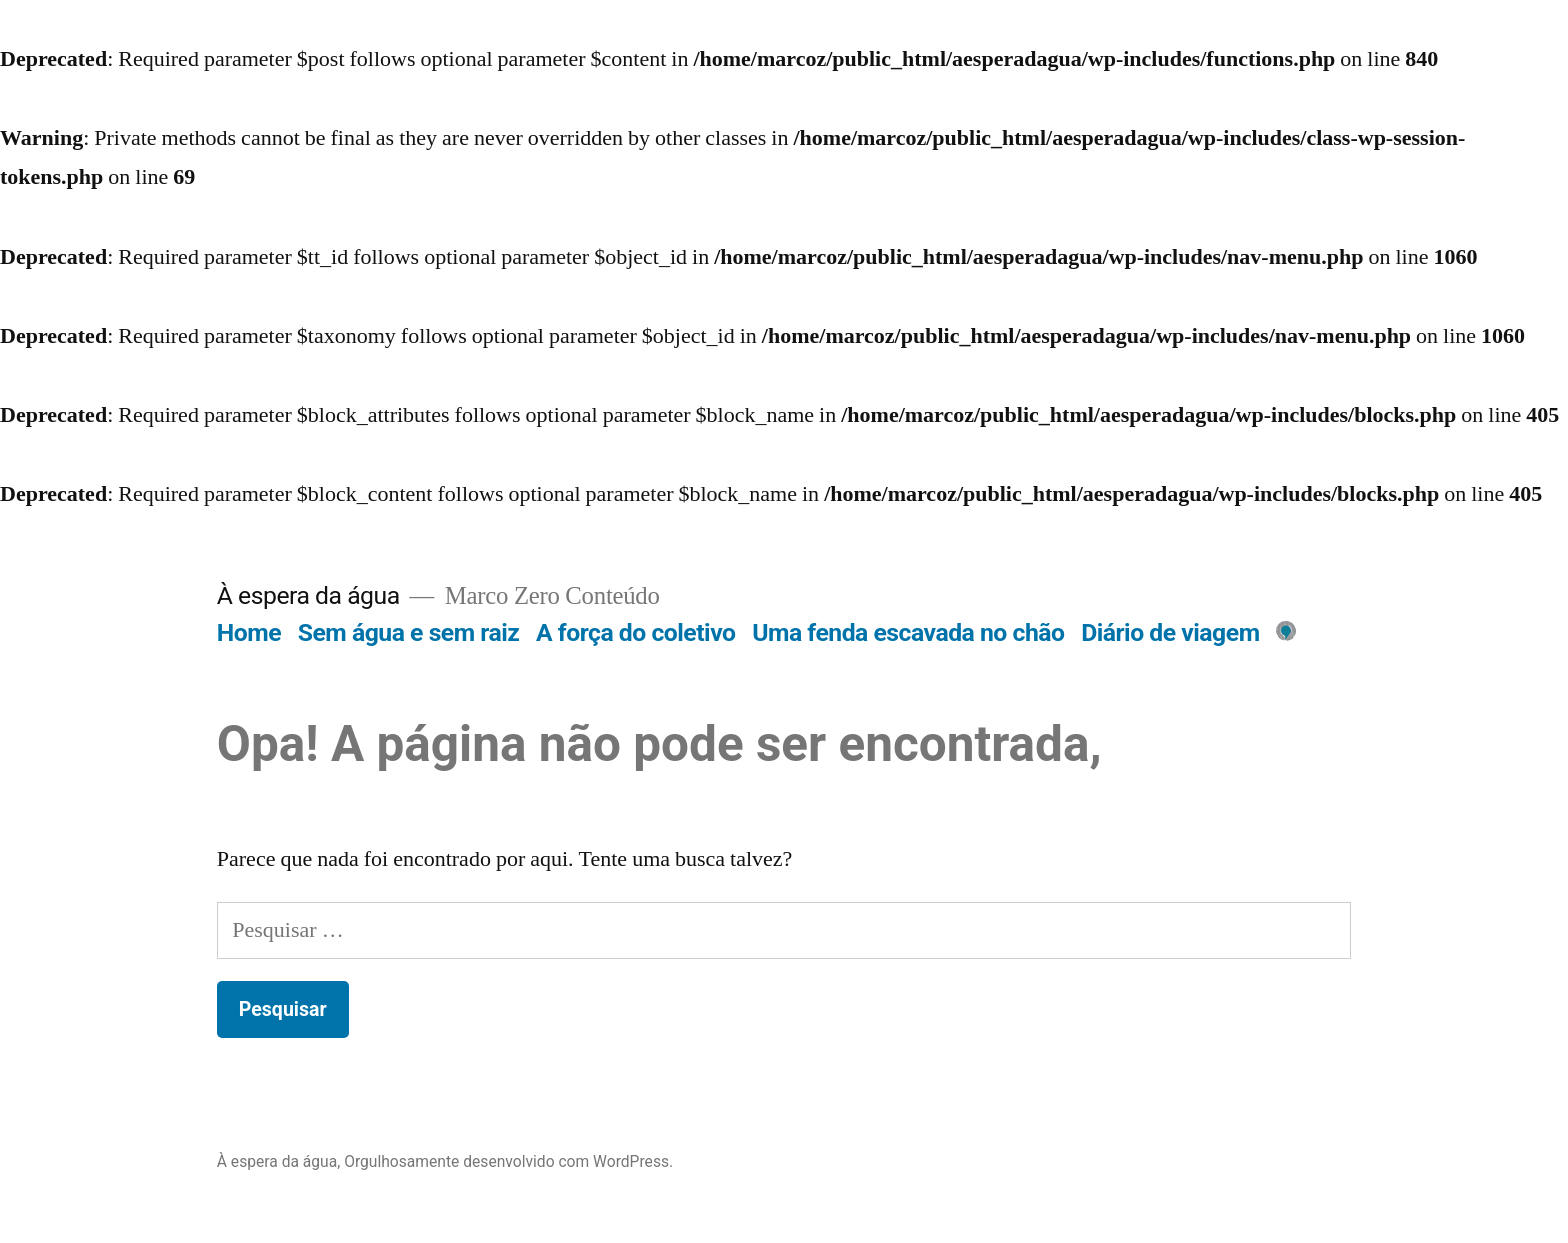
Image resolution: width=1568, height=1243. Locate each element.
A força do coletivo (635, 632)
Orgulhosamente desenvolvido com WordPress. (508, 1161)
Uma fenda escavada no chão (908, 632)
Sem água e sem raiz (409, 632)
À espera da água (308, 595)
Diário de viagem (1170, 632)
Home (249, 632)
